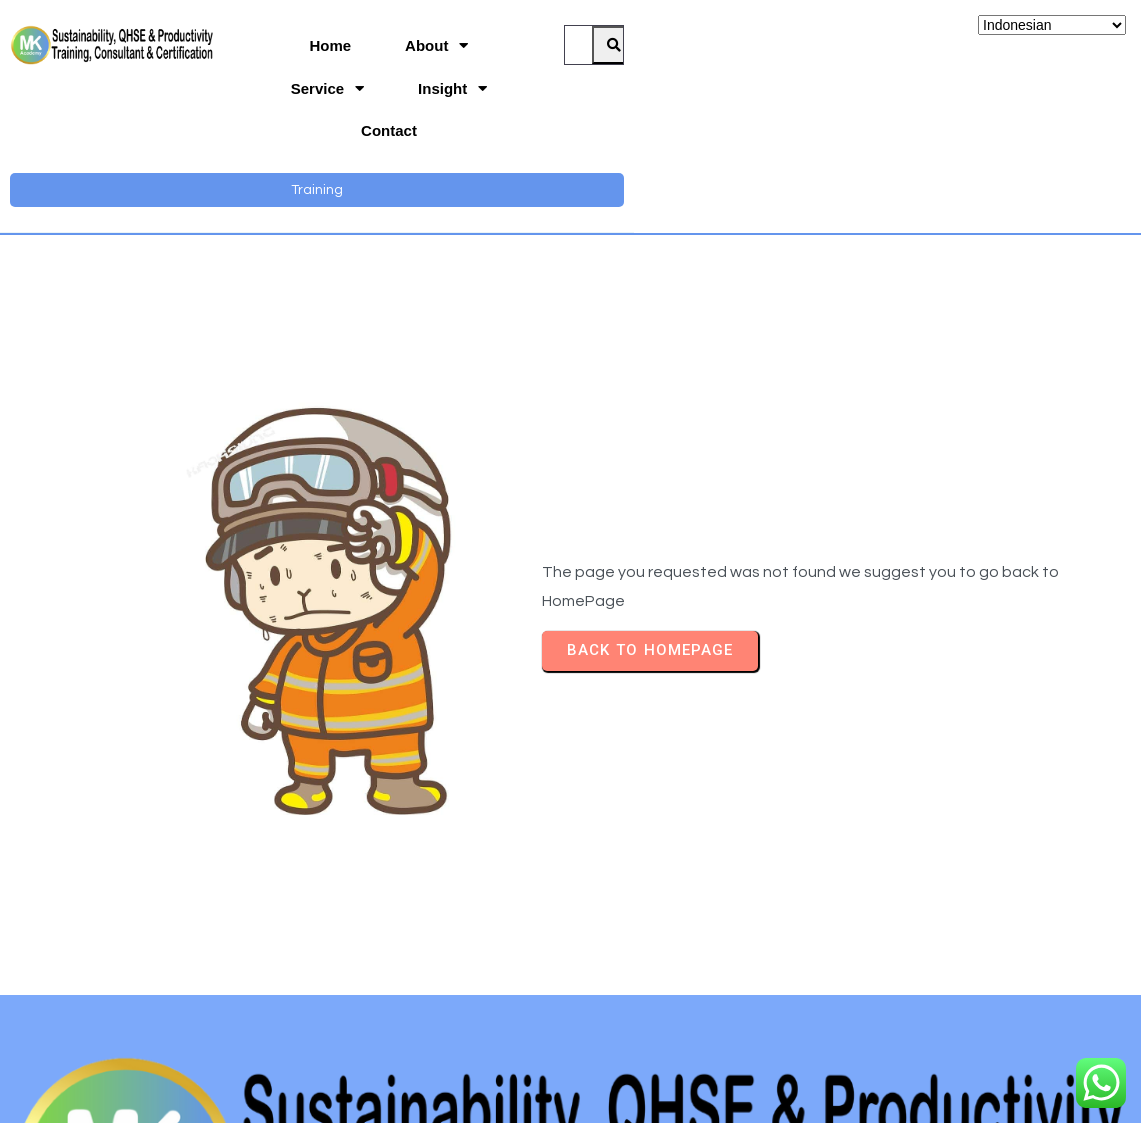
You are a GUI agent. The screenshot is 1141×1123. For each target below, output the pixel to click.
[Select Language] (1052, 25)
